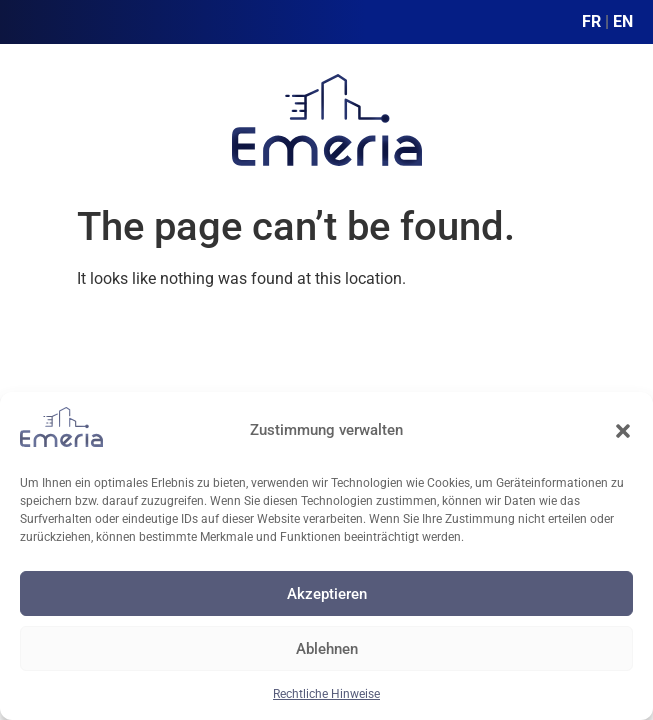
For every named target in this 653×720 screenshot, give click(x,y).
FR (591, 21)
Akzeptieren (327, 594)
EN (623, 21)
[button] (623, 431)
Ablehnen (327, 649)
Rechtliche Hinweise (326, 694)
